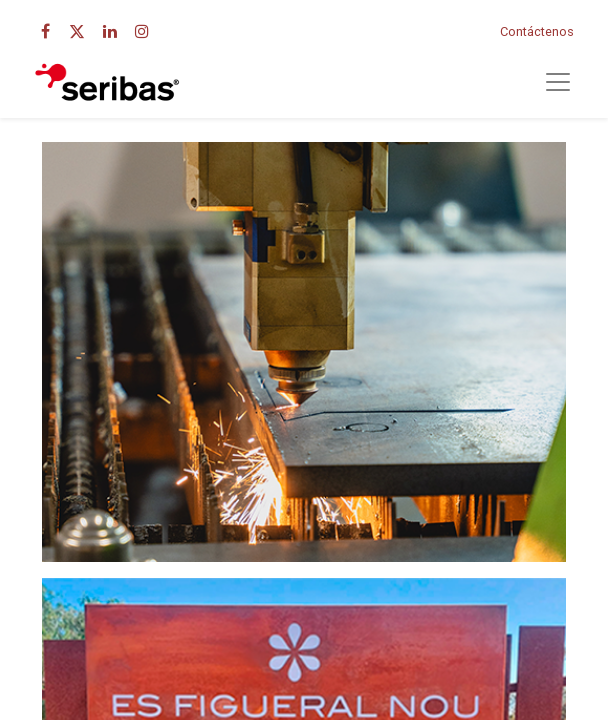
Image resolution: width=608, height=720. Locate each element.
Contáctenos (537, 31)
